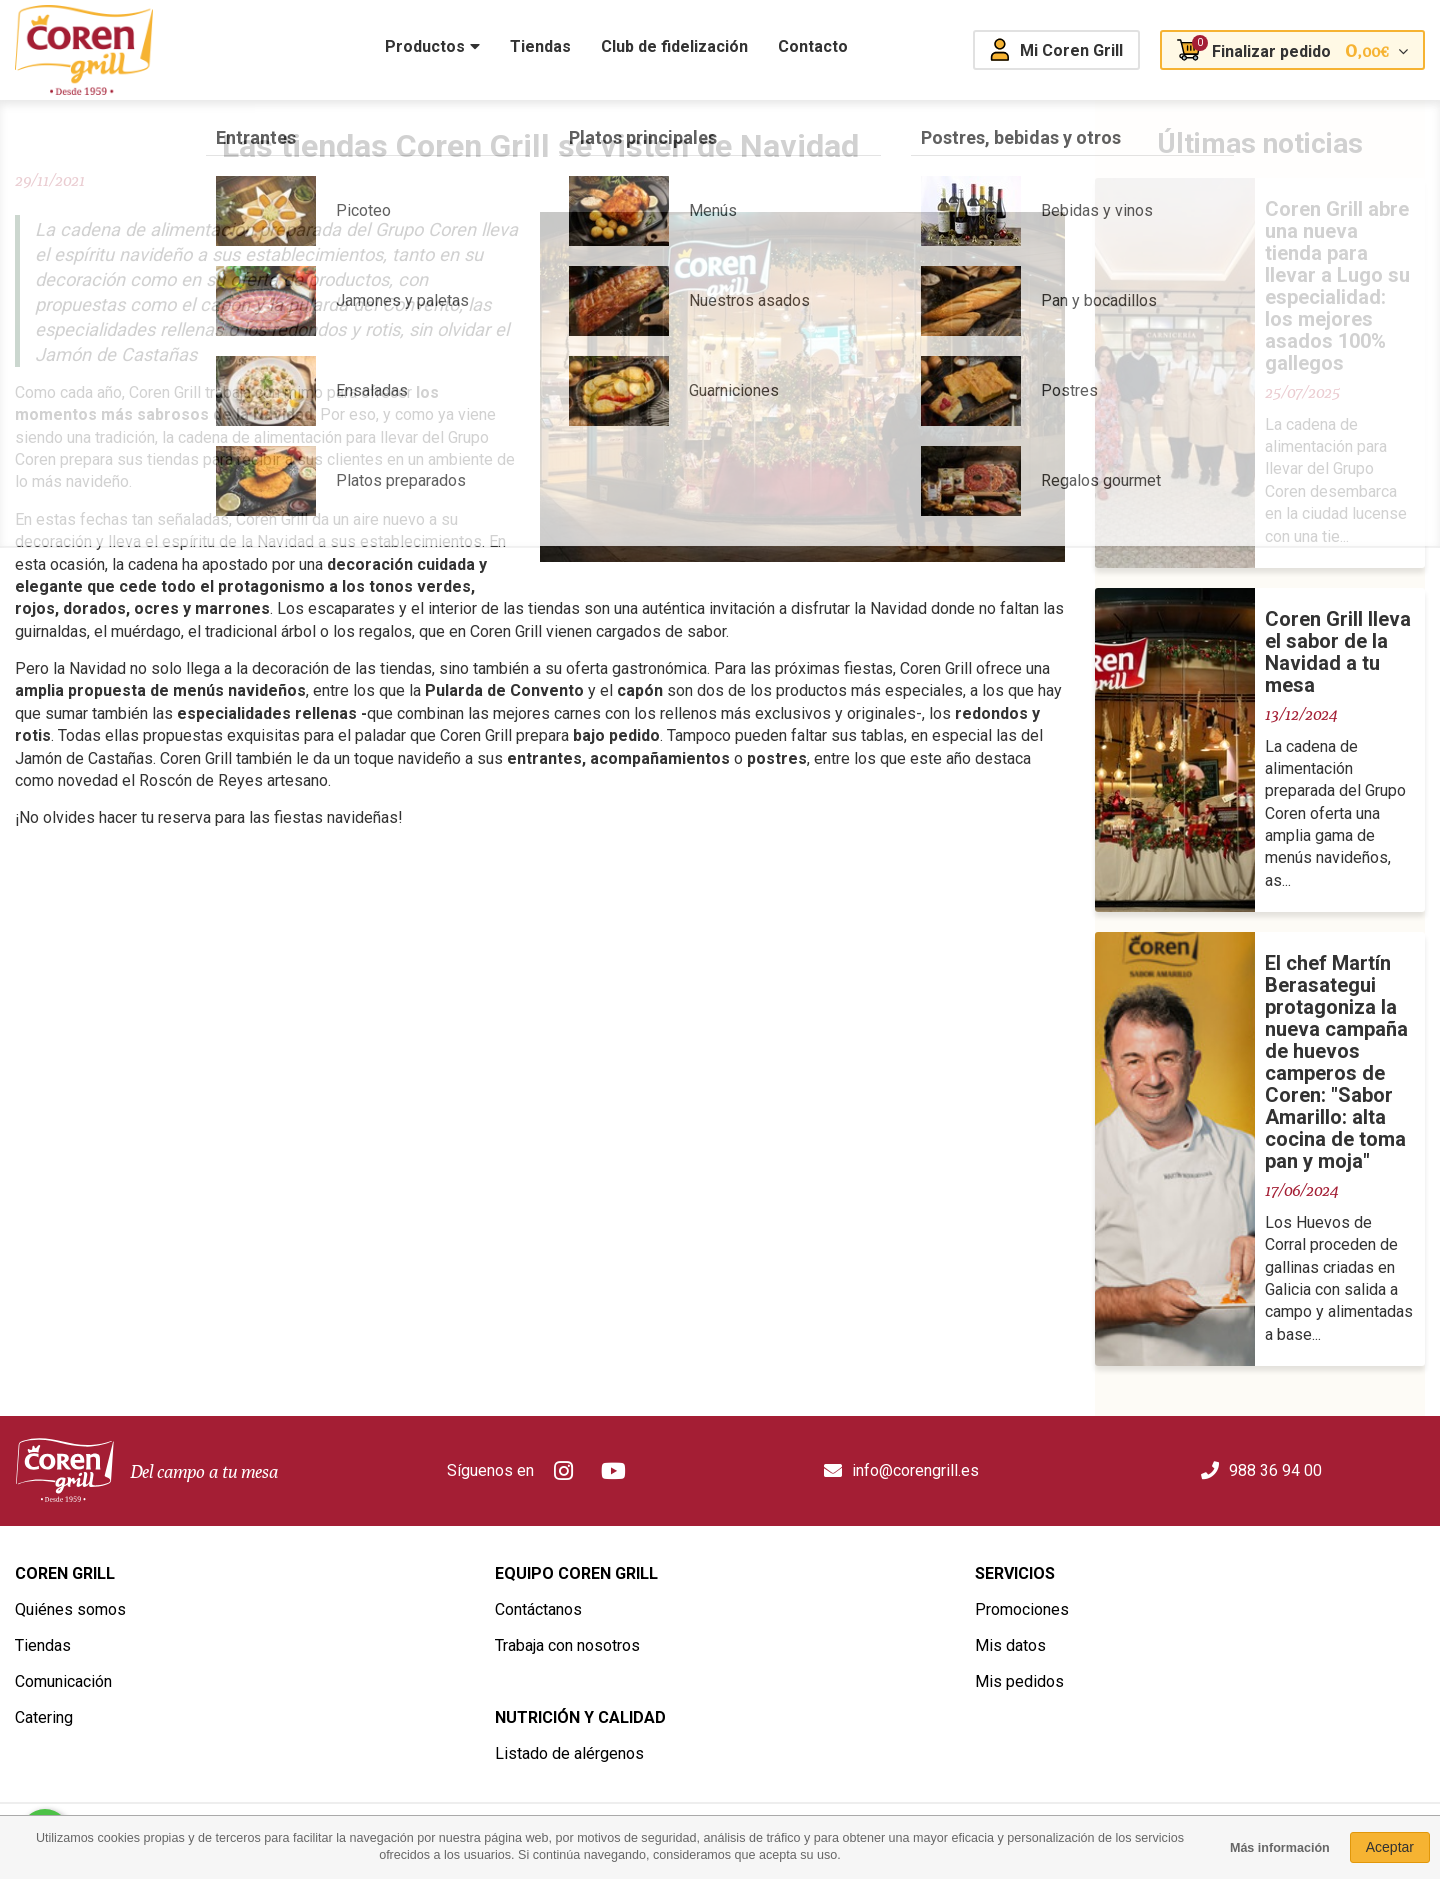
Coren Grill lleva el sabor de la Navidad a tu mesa (1338, 652)
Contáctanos (538, 1609)
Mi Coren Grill (1071, 50)
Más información (1280, 1848)
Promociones (1022, 1609)
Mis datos (1010, 1645)
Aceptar (1390, 1847)
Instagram (564, 1471)
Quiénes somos (70, 1609)
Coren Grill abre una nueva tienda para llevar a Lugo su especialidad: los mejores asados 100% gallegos (1337, 286)
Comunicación (63, 1681)
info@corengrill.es (915, 1470)
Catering (44, 1717)
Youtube (614, 1471)
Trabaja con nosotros (567, 1645)
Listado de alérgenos (569, 1753)
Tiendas (43, 1645)
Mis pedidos (1019, 1681)
